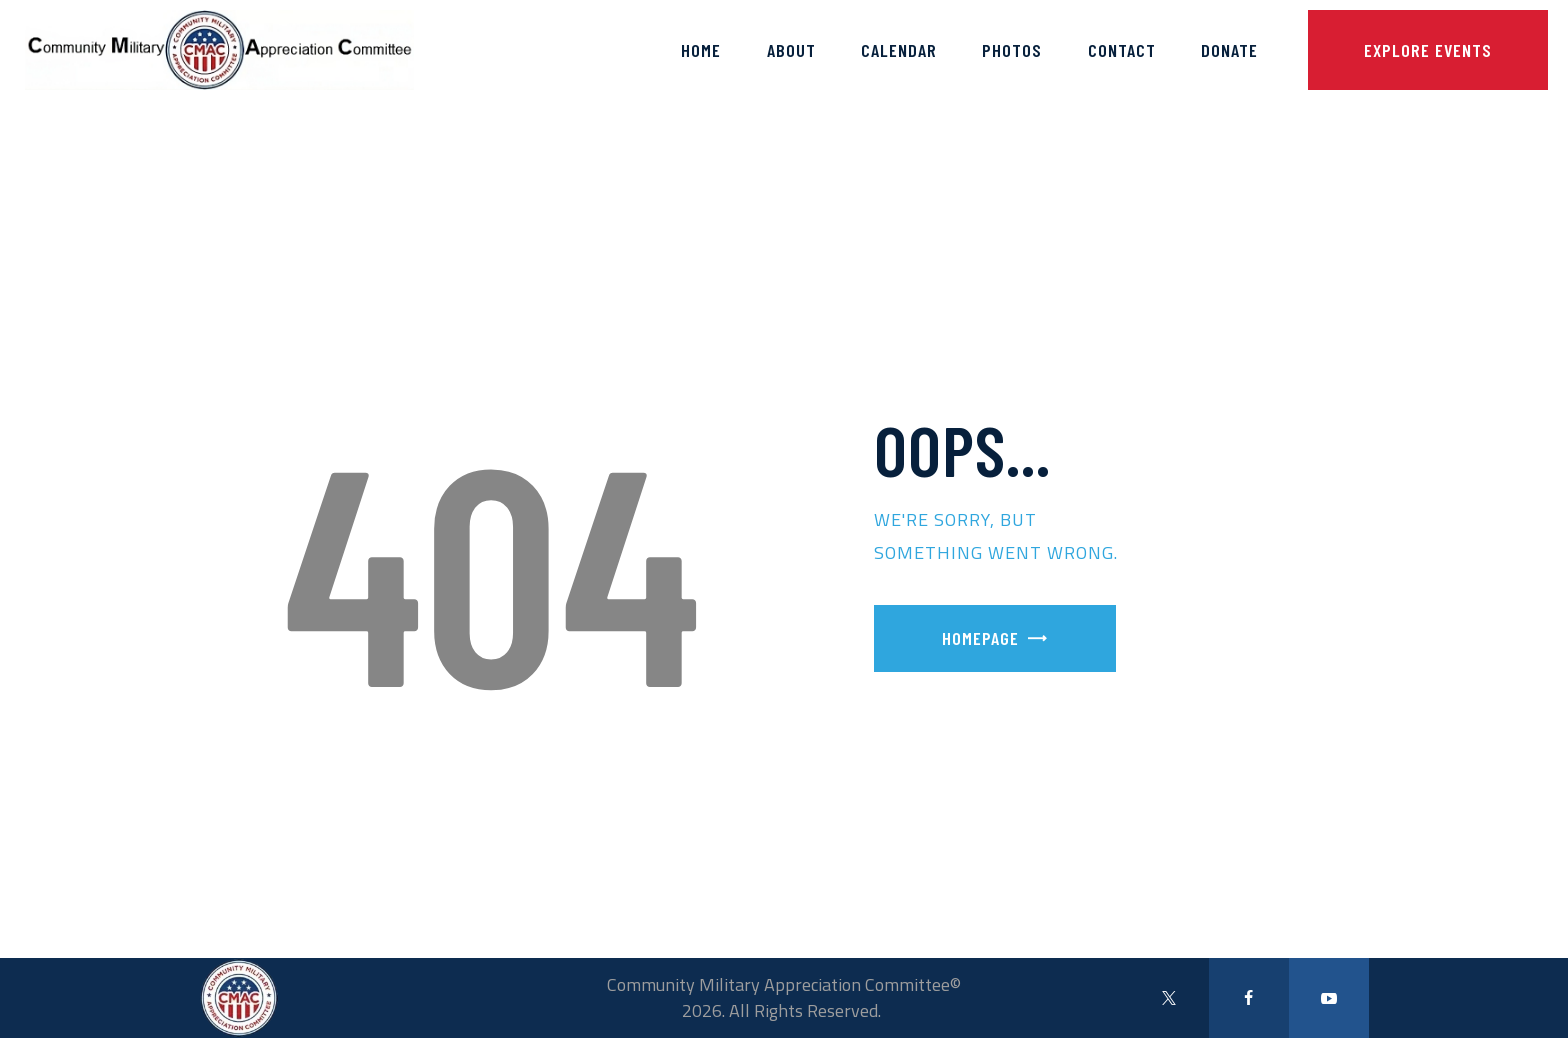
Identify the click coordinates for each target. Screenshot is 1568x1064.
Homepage (980, 638)
